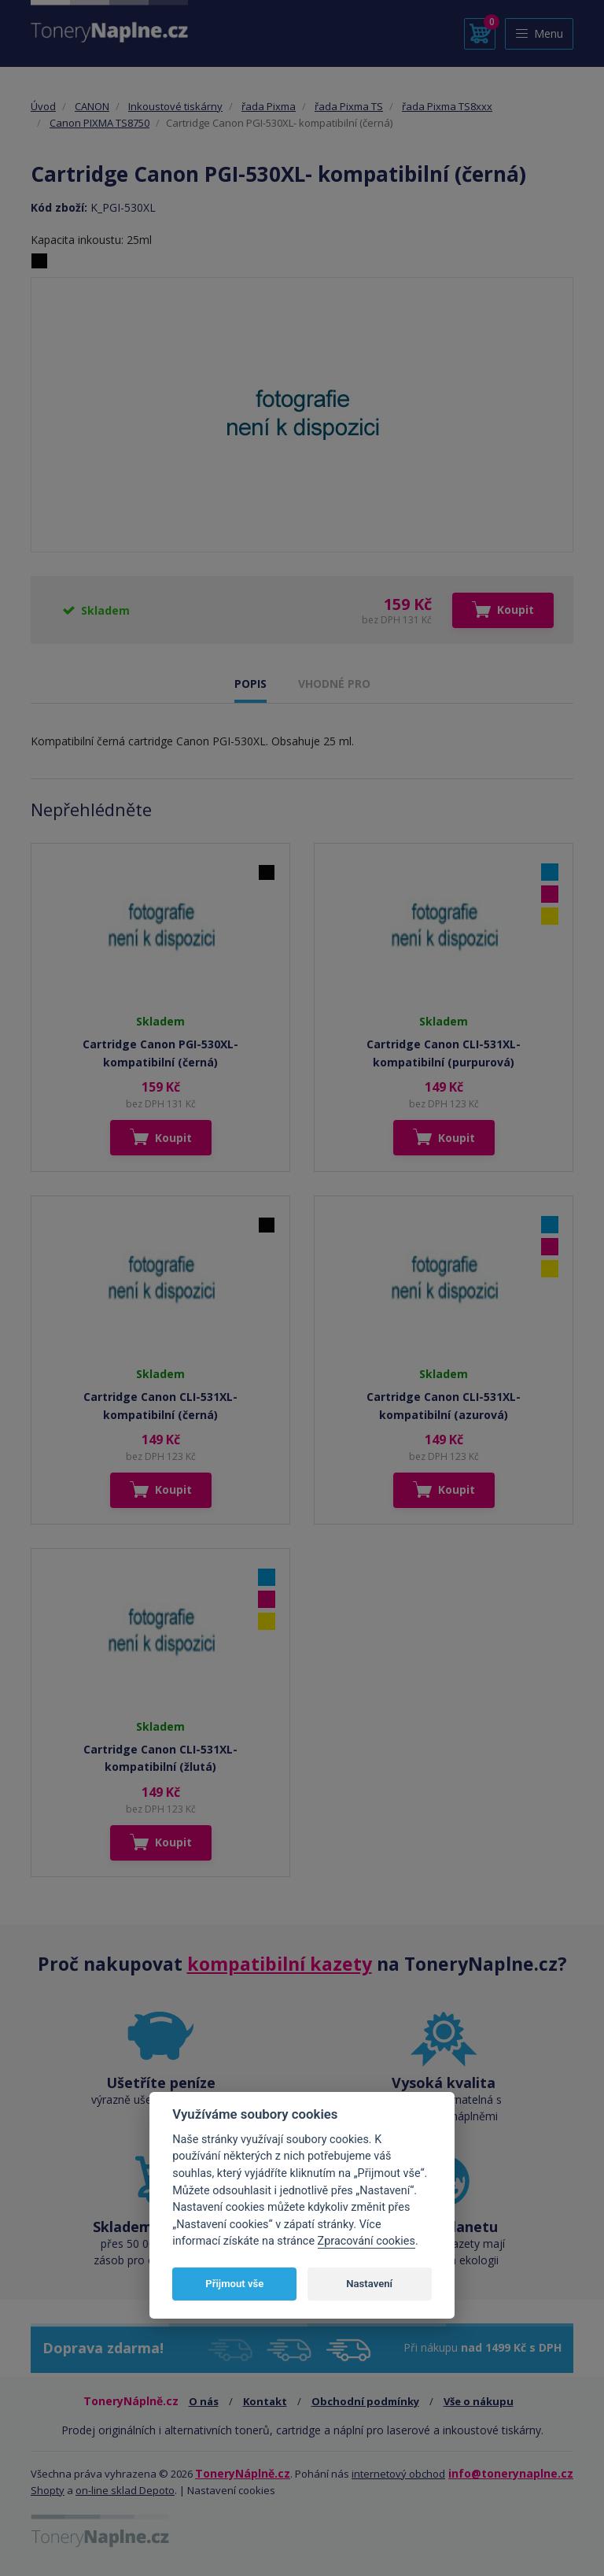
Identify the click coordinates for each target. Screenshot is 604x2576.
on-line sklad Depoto (125, 2490)
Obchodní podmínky (365, 2401)
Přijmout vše (234, 2284)
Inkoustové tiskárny (175, 106)
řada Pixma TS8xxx (447, 106)
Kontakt (265, 2401)
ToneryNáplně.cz (242, 2473)
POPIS (250, 683)
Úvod (43, 106)
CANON (92, 106)
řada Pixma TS (349, 106)
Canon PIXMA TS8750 (99, 123)
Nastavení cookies (231, 2490)
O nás (204, 2401)
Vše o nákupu (479, 2401)
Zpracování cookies (366, 2241)
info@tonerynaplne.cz (510, 2473)
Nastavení (369, 2284)
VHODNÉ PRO (334, 683)
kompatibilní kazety (279, 1963)
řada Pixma (268, 106)
